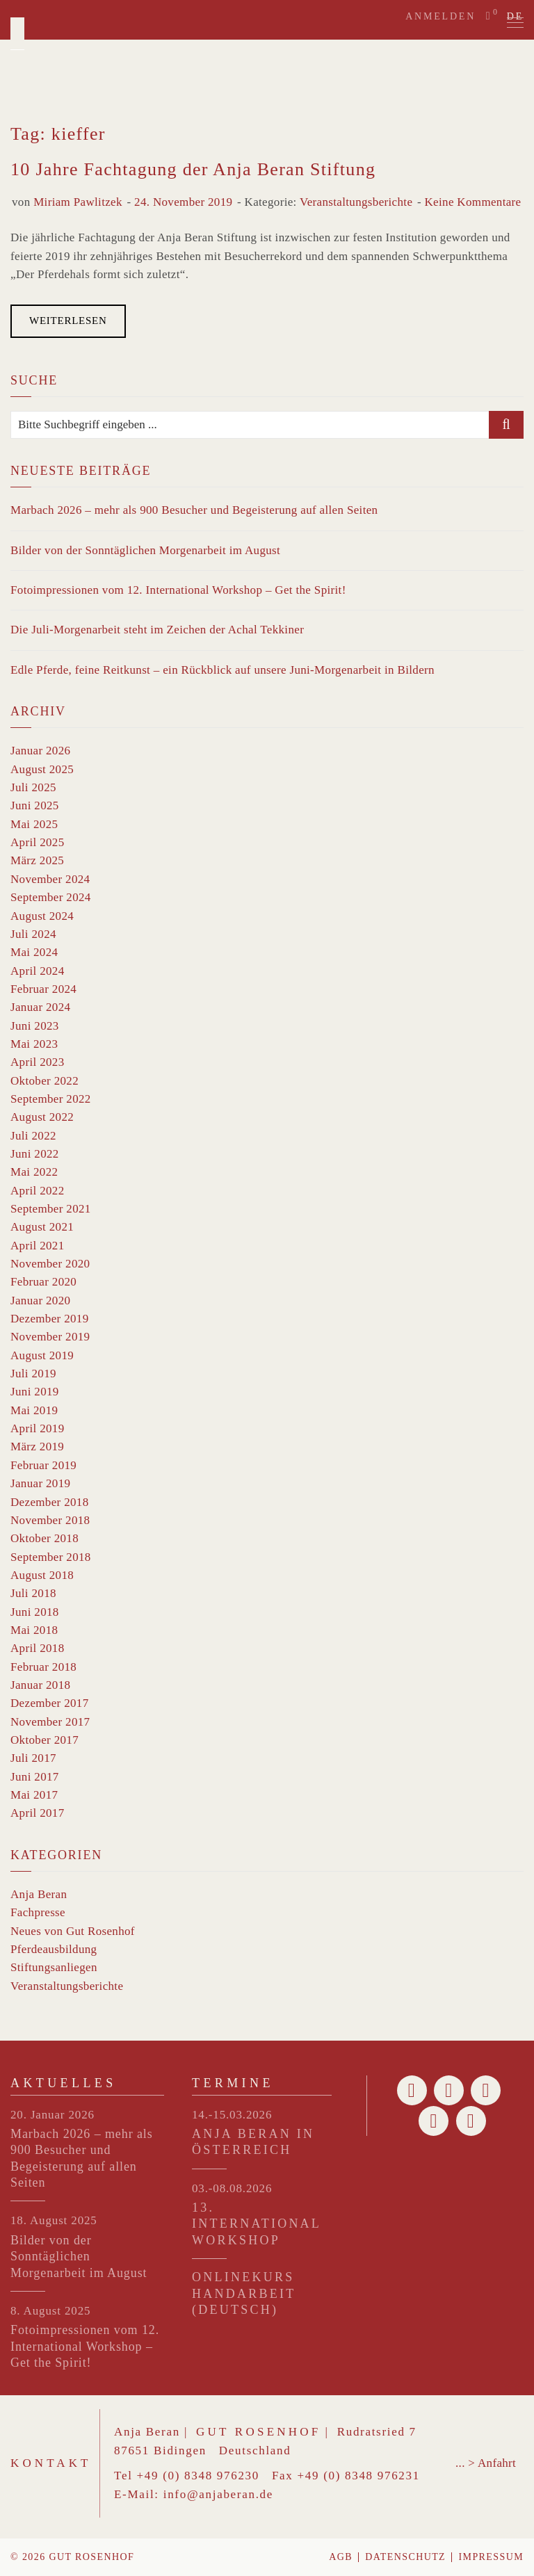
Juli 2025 (33, 787)
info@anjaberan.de (218, 2494)
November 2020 (50, 1263)
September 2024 (50, 897)
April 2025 (37, 842)
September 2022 (50, 1098)
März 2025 (37, 860)
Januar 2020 (40, 1300)
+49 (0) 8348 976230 (198, 2475)
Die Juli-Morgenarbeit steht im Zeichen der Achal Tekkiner (157, 629)
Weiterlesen (68, 320)
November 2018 (50, 1520)
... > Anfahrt (485, 2463)
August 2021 (42, 1226)
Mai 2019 (34, 1410)
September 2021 (50, 1208)
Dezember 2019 (49, 1318)
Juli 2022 (33, 1135)
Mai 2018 (34, 1630)
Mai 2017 (34, 1794)
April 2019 (37, 1428)
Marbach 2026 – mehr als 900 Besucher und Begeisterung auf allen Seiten (194, 510)
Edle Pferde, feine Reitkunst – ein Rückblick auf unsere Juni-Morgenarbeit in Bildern (222, 670)
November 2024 (50, 879)
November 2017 (50, 1721)
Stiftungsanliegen (53, 1967)
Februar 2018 (43, 1667)
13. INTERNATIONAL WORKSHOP (256, 2224)
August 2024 (42, 916)
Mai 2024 (34, 952)
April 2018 (37, 1648)
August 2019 (42, 1355)
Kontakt (51, 2463)
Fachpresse (37, 1912)
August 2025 (42, 769)
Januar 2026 (40, 750)
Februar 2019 (43, 1465)
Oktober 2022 (44, 1080)
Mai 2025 (34, 824)
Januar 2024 (40, 1007)
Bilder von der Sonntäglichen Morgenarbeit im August (145, 550)
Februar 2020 (43, 1281)
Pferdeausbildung (53, 1949)
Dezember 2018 (49, 1502)
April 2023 (37, 1062)
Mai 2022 (34, 1171)
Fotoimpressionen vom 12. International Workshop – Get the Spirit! (178, 590)
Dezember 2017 (49, 1703)
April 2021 (37, 1245)
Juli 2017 (33, 1758)
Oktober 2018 (44, 1538)
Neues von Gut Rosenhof (72, 1931)
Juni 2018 (34, 1612)
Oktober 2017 (44, 1740)
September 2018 (50, 1557)
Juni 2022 (34, 1153)
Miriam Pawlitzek (77, 202)
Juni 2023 (34, 1025)
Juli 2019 (33, 1373)
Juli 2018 (33, 1593)
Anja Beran (38, 1894)
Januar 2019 (40, 1483)
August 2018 (42, 1575)
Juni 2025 (34, 805)
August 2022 (42, 1117)
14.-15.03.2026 (232, 2114)
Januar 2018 (40, 1685)
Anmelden (440, 16)
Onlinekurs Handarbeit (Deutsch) (244, 2293)
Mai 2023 (34, 1044)
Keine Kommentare (472, 202)
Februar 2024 (43, 989)
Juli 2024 (33, 934)
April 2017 (37, 1813)
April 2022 (37, 1190)
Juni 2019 (34, 1391)
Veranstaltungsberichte (356, 202)
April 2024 (37, 971)
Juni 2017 (34, 1776)
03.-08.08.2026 (232, 2188)
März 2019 (37, 1446)
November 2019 (50, 1336)
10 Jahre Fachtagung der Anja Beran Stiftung (192, 169)
